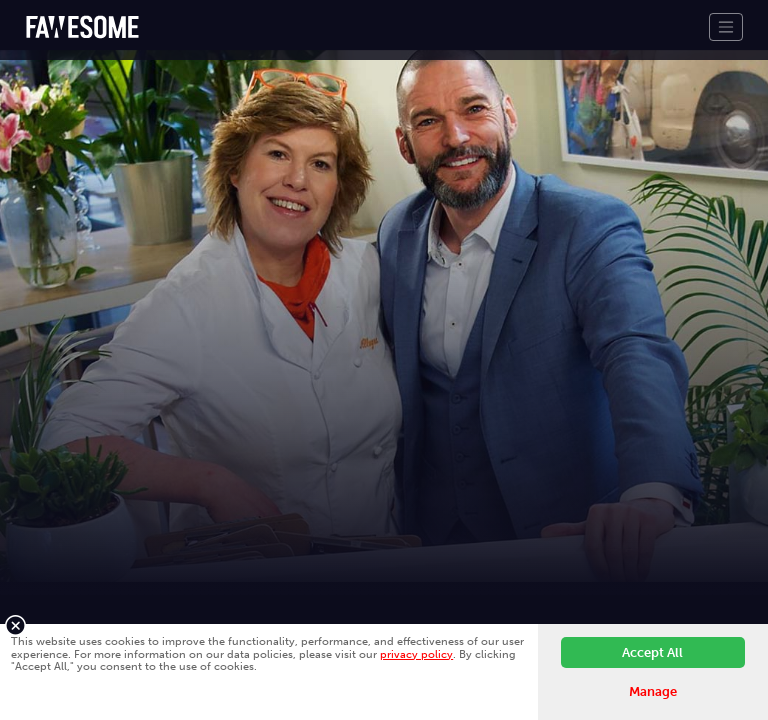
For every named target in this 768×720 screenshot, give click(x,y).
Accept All (652, 652)
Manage (653, 691)
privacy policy (416, 654)
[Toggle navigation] (726, 27)
